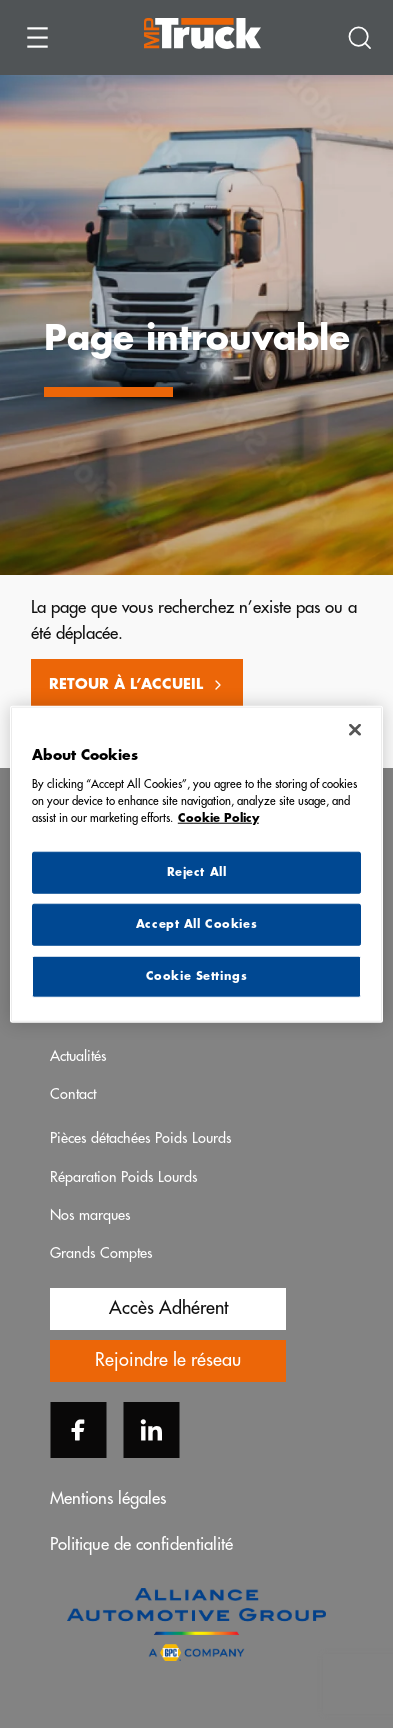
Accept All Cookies (196, 923)
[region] (196, 864)
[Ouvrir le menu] (37, 37)
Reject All (197, 872)
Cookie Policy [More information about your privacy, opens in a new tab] (218, 817)
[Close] (355, 730)
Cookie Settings (197, 975)
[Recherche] (360, 38)
